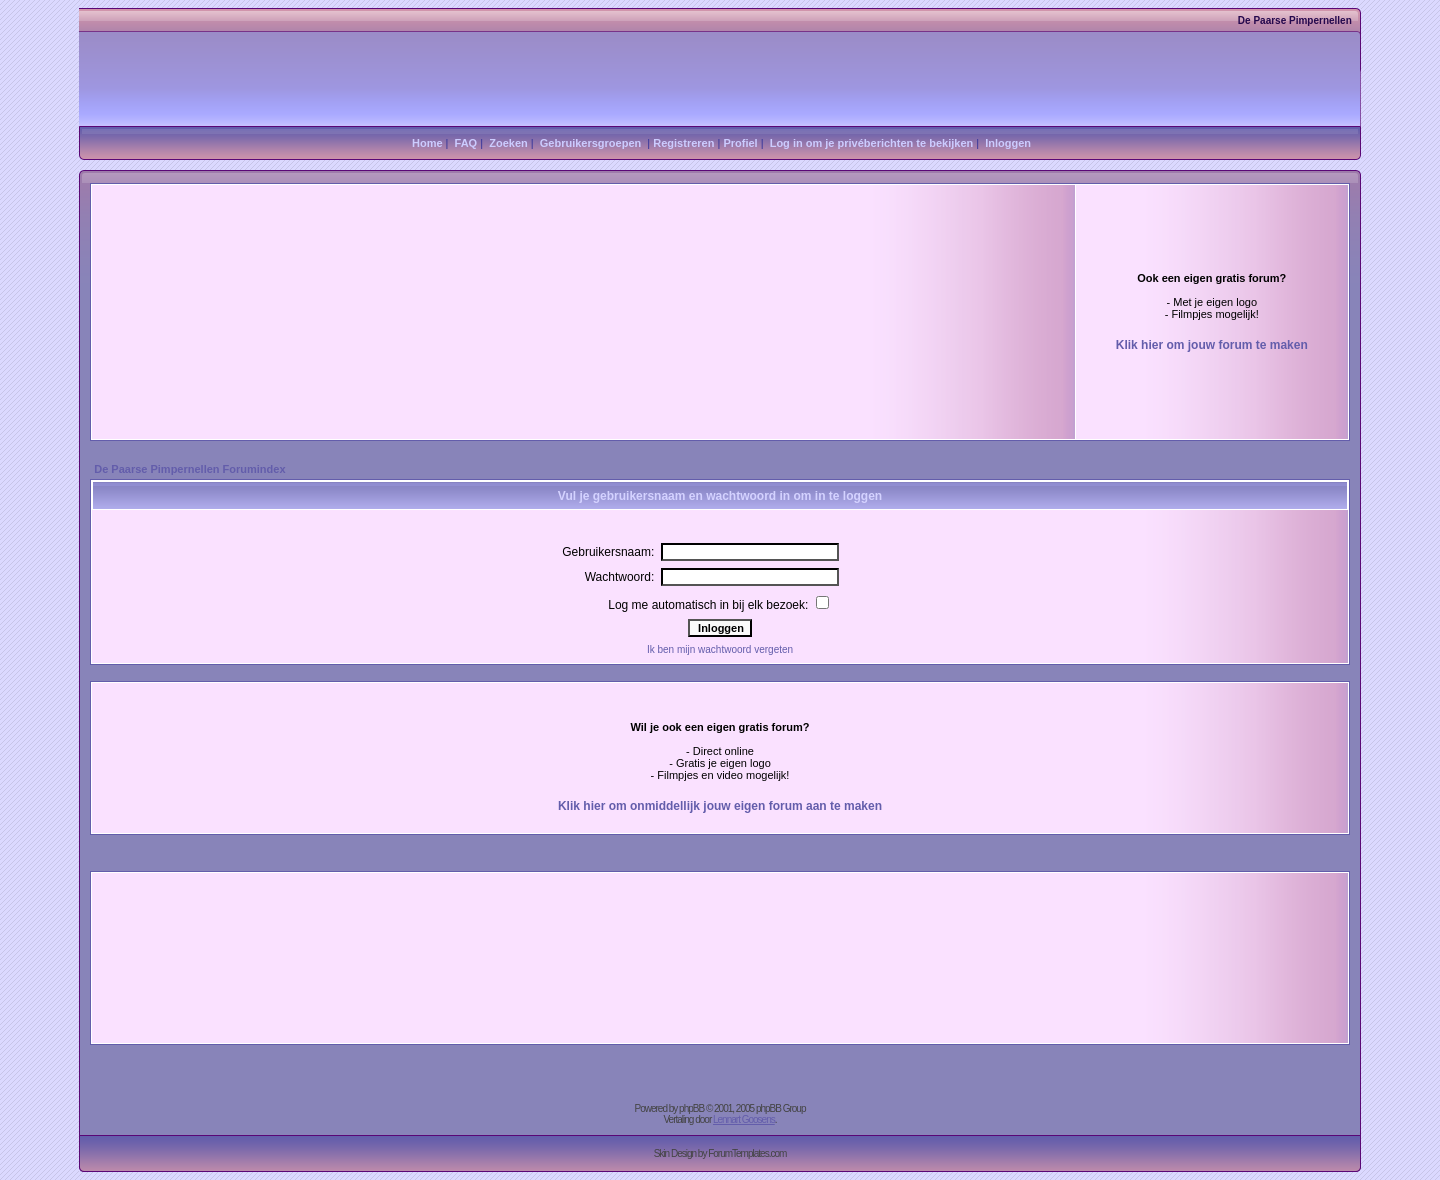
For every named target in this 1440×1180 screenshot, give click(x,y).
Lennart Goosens (744, 1119)
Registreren (683, 143)
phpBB (691, 1108)
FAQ (466, 143)
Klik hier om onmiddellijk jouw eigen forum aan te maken (720, 806)
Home (427, 143)
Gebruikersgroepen (590, 143)
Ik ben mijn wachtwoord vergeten (720, 649)
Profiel (740, 143)
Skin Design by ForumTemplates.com (720, 1153)
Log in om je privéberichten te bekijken (872, 143)
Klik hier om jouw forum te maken (1212, 345)
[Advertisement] (446, 277)
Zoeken (508, 143)
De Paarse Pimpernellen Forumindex (189, 469)
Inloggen (1008, 143)
